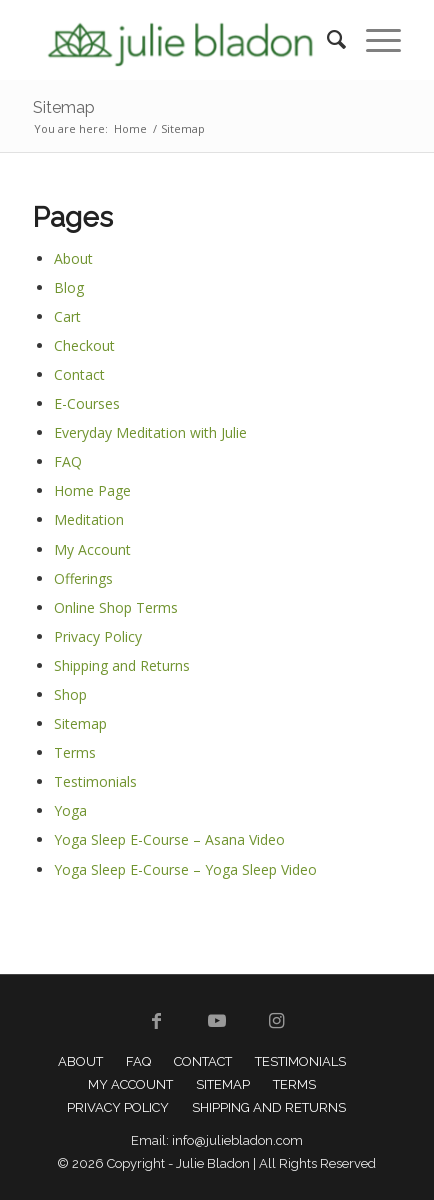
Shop (70, 694)
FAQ (68, 461)
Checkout (84, 345)
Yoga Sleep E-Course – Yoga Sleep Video (185, 869)
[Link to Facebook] (157, 1020)
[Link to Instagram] (277, 1020)
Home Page (92, 490)
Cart (67, 316)
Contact (79, 374)
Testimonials (95, 781)
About (73, 258)
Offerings (83, 578)
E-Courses (87, 403)
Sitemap (64, 107)
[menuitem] (326, 40)
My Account (92, 549)
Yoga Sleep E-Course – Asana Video (169, 839)
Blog (69, 287)
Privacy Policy (98, 636)
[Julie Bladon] (180, 40)
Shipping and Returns (122, 665)
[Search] (326, 40)
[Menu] (373, 40)
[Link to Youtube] (217, 1020)
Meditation (89, 519)
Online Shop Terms (116, 607)
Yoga (70, 810)
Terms (75, 752)
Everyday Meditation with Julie (150, 432)
